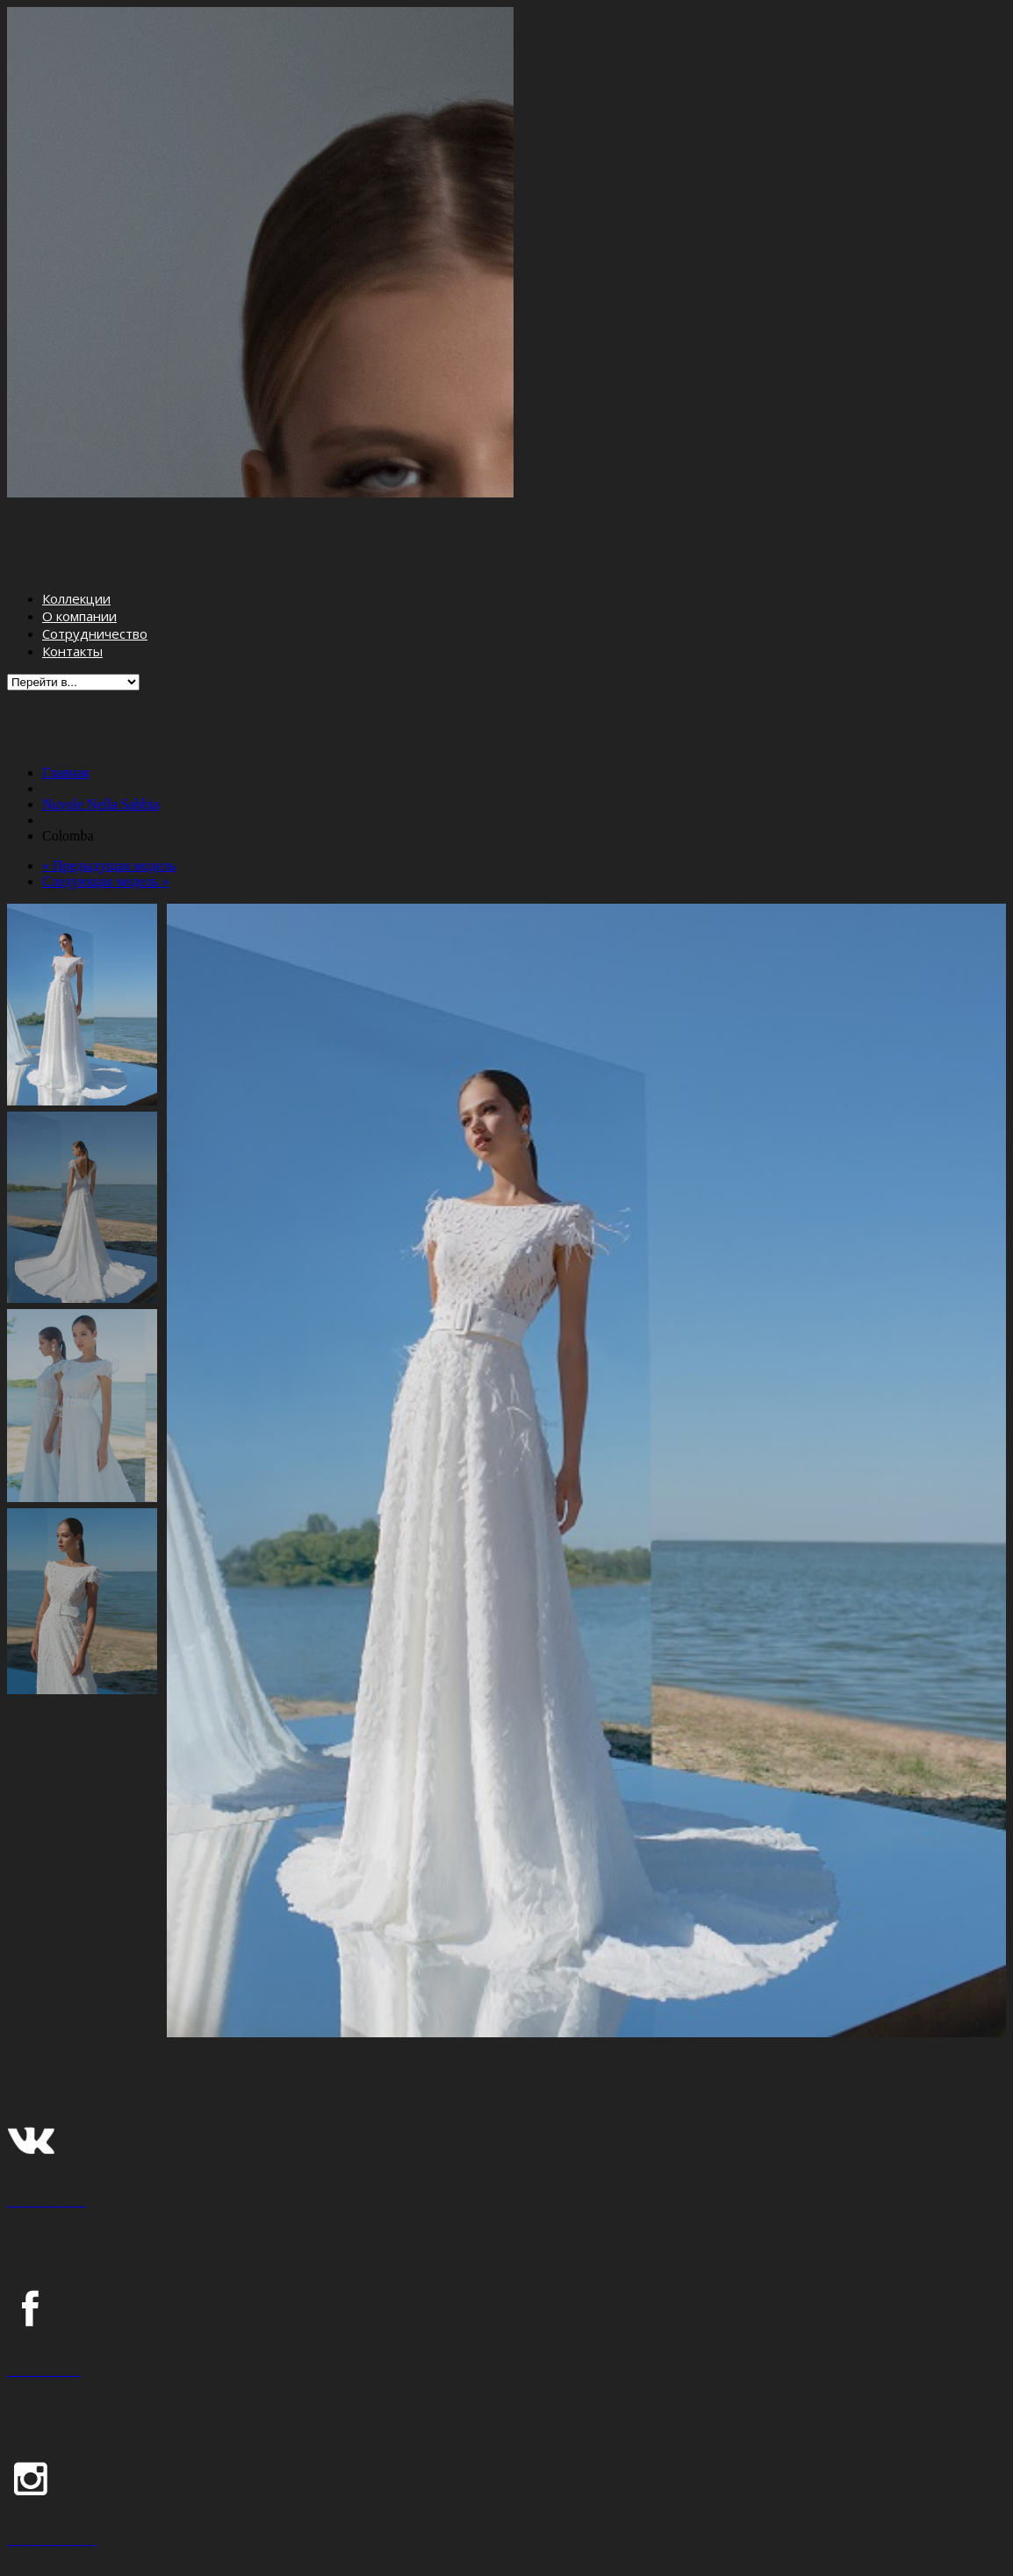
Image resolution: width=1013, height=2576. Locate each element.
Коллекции (76, 529)
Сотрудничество (94, 564)
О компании (79, 546)
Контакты (72, 581)
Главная (66, 702)
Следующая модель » (105, 811)
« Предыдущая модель (109, 795)
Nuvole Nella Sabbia (100, 733)
